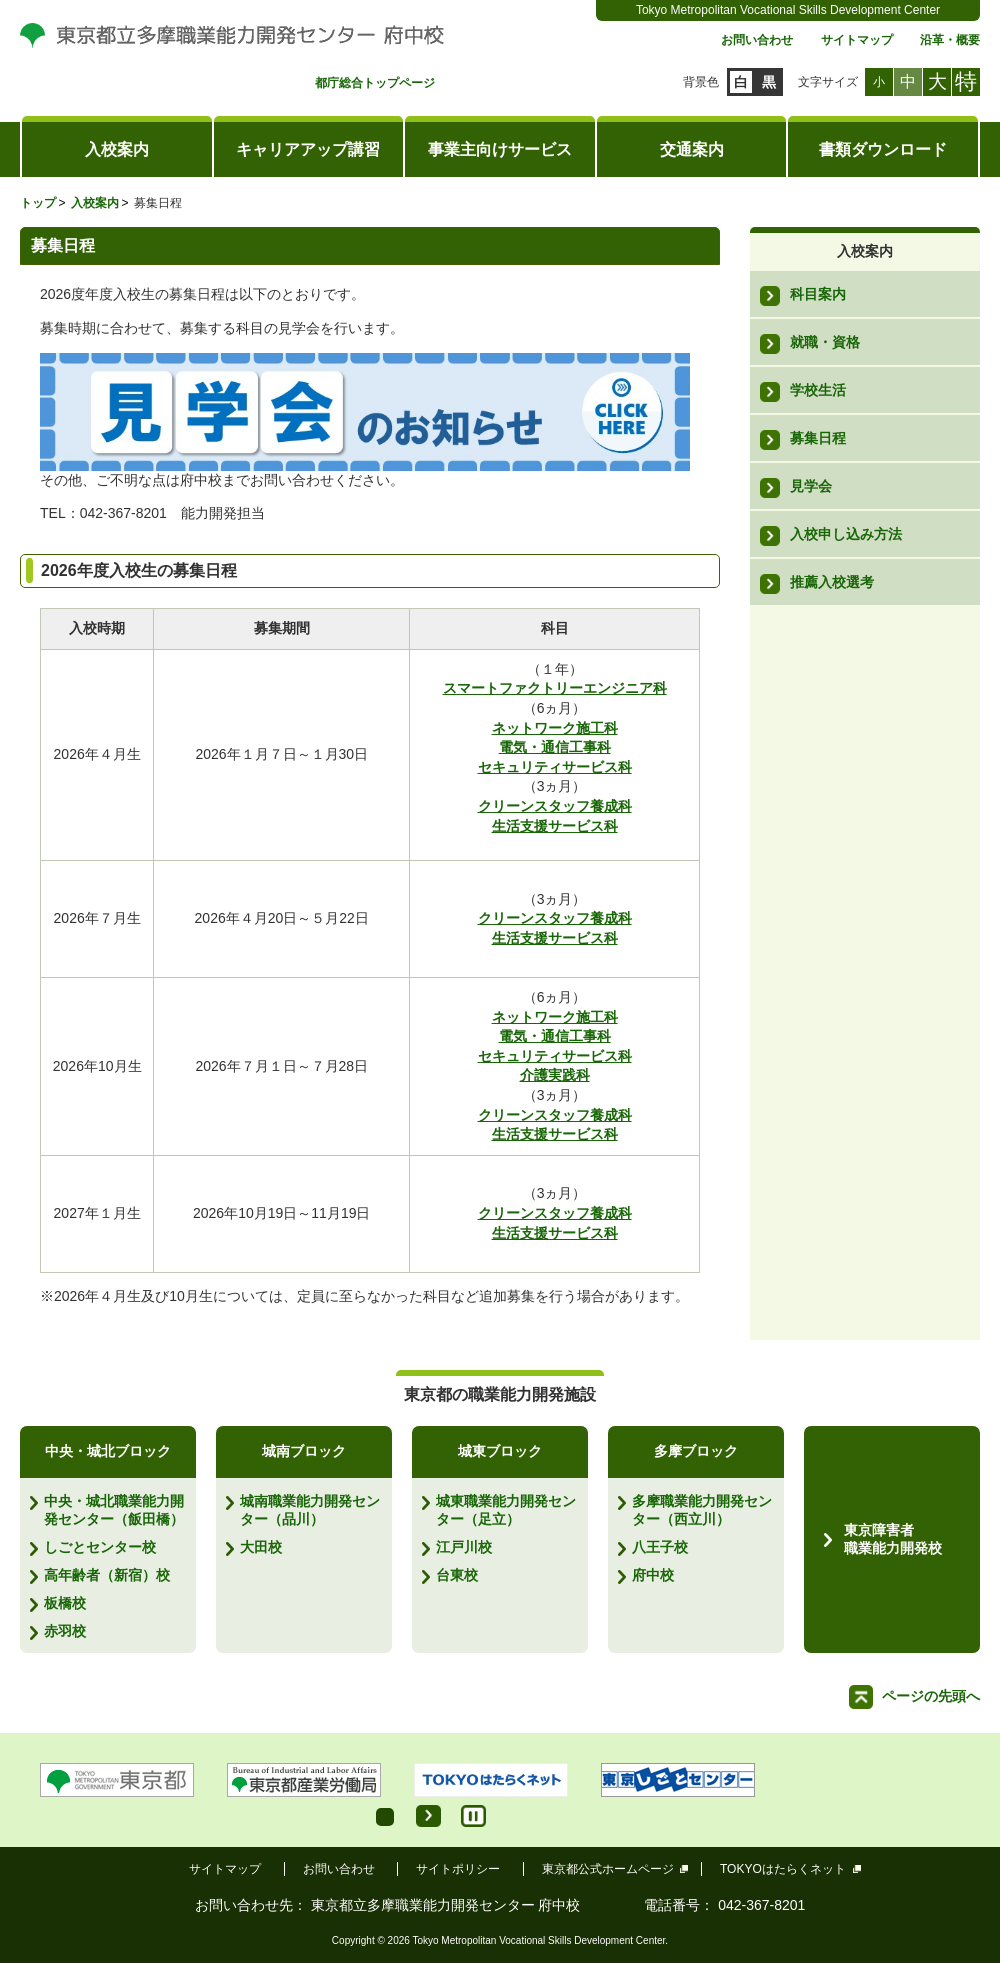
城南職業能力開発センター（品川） (310, 1510)
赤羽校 (65, 1631)
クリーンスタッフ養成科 (555, 806)
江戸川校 (464, 1547)
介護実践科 (555, 1075)
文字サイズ (828, 82)
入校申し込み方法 (846, 534)
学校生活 (818, 390)
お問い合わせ (757, 40)
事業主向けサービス (500, 149)
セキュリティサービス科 (555, 767)
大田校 (261, 1547)
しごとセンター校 (100, 1547)
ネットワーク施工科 (555, 728)
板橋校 (65, 1603)
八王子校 (660, 1547)
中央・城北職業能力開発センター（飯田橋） (114, 1510)
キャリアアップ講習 (308, 149)
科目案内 (818, 294)
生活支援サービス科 (555, 826)
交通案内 (692, 149)
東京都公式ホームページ (608, 1869)
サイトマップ (857, 40)
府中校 (653, 1575)
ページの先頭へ (931, 1696)
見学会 (811, 486)
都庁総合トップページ (375, 83)
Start (428, 1816)
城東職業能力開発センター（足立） (506, 1510)
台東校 (457, 1575)
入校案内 (117, 149)
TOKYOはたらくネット (783, 1869)
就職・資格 (825, 342)
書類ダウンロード (883, 149)
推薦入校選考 (832, 582)
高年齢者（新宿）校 (107, 1575)
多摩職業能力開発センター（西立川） (702, 1510)
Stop (473, 1816)
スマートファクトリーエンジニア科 (555, 688)
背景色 (701, 82)
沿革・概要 (950, 40)
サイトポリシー (458, 1869)
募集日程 (818, 438)
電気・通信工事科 (555, 747)
